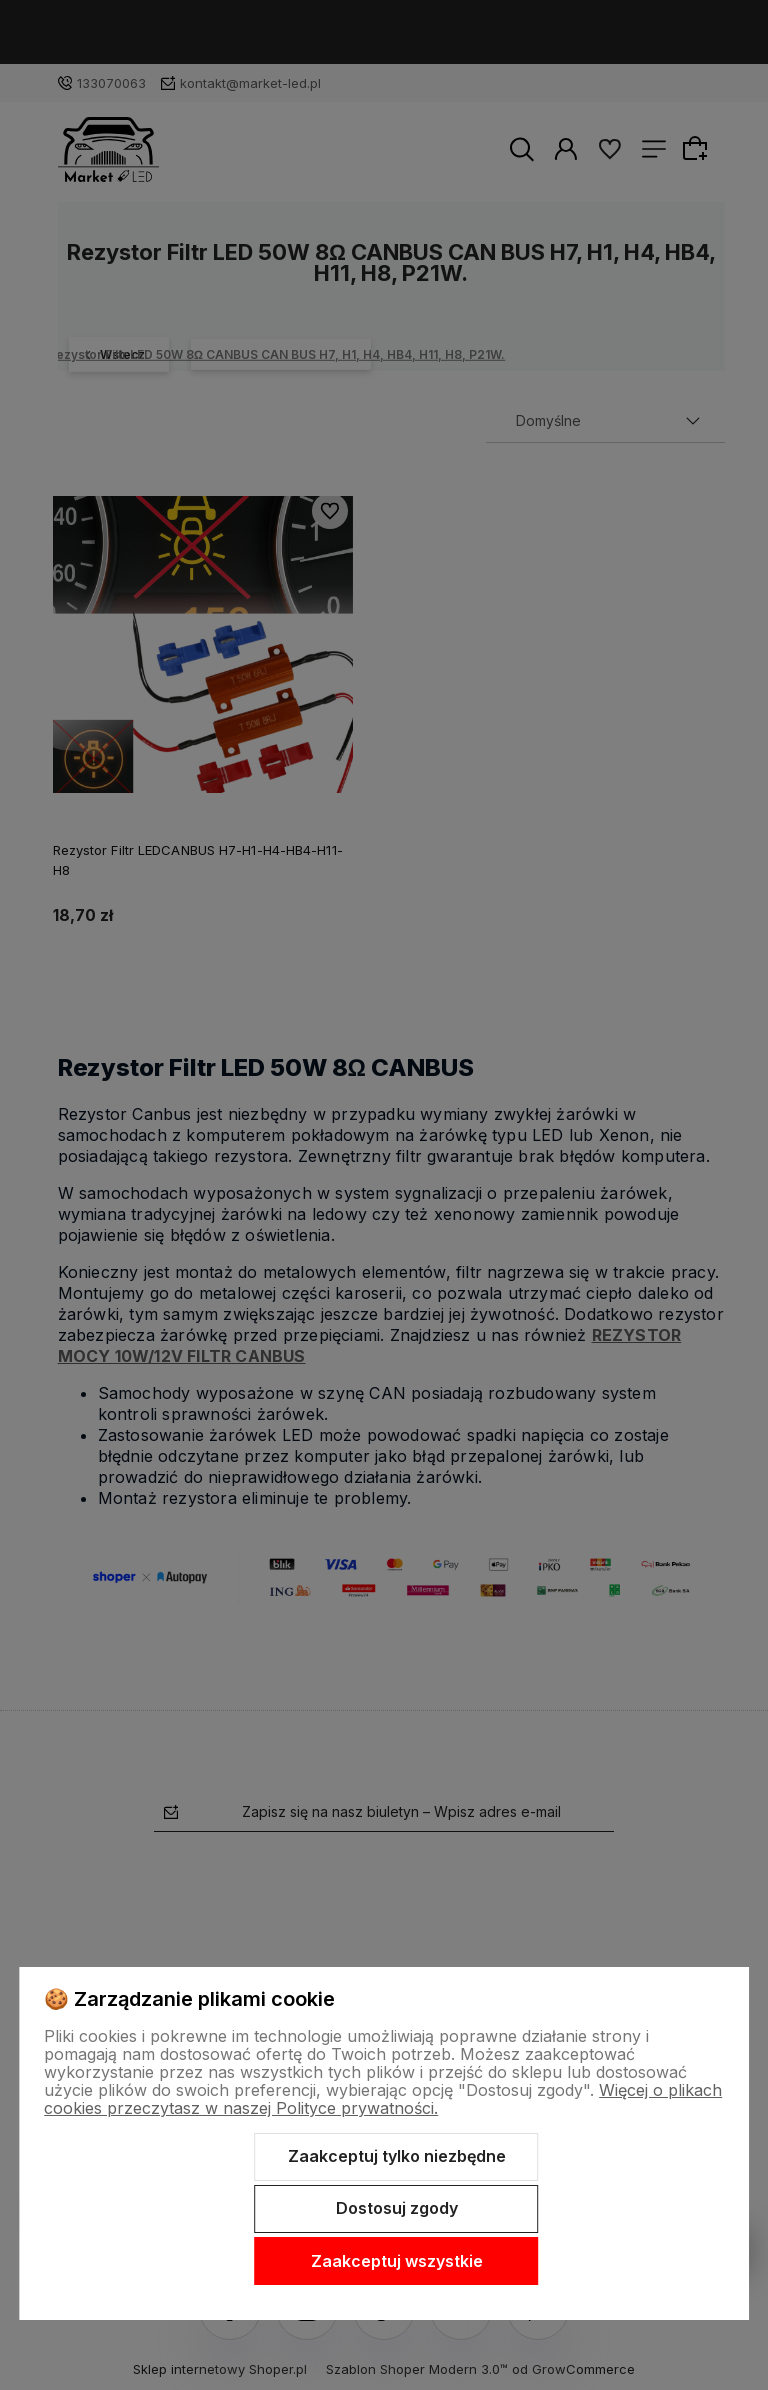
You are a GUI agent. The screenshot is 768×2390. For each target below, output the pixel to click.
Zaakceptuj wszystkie (397, 2261)
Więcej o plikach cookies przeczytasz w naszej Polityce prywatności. (383, 2099)
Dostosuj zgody (397, 2208)
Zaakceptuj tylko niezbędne (397, 2156)
